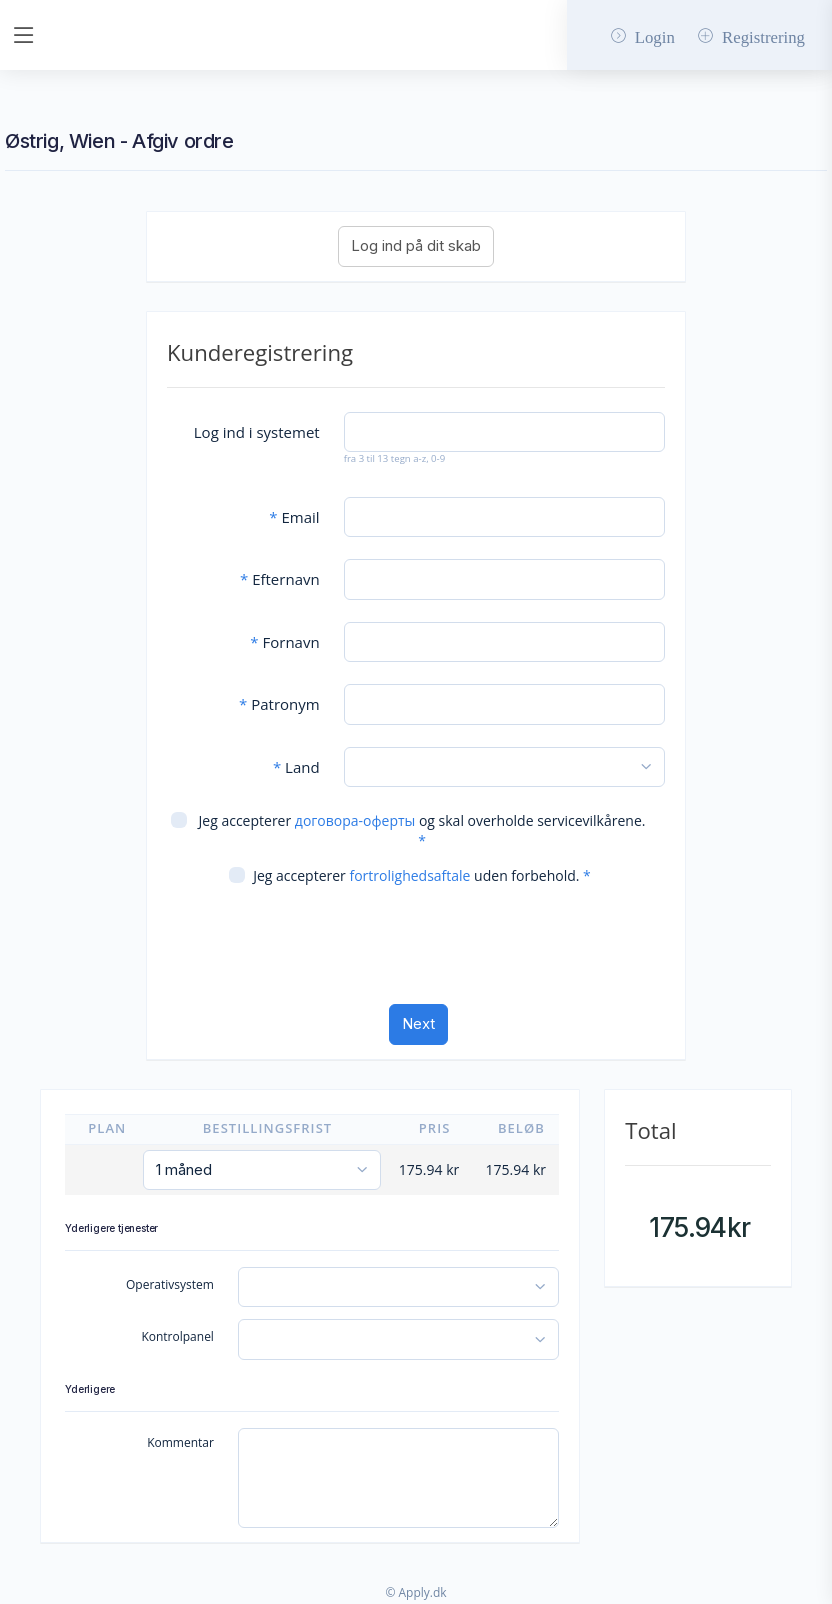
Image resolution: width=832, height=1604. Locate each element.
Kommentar (180, 1442)
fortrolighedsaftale (409, 875)
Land (296, 767)
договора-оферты (355, 820)
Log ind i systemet (257, 432)
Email (294, 517)
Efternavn (280, 579)
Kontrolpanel (177, 1336)
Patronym (279, 704)
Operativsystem (170, 1284)
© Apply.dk (415, 1592)
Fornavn (284, 642)
